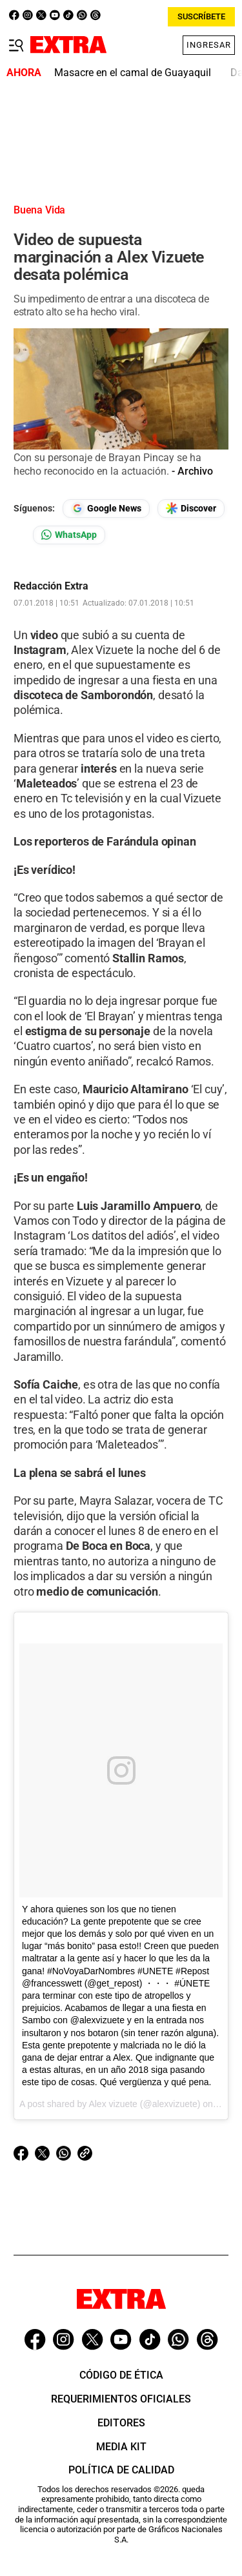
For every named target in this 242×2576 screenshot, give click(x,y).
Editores (121, 2423)
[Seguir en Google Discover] (191, 508)
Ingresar (209, 45)
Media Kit (121, 2447)
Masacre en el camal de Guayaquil (132, 72)
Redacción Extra (51, 586)
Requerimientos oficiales (121, 2399)
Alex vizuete (112, 2104)
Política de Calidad (121, 2470)
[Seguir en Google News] (106, 508)
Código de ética (121, 2375)
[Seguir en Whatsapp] (69, 535)
